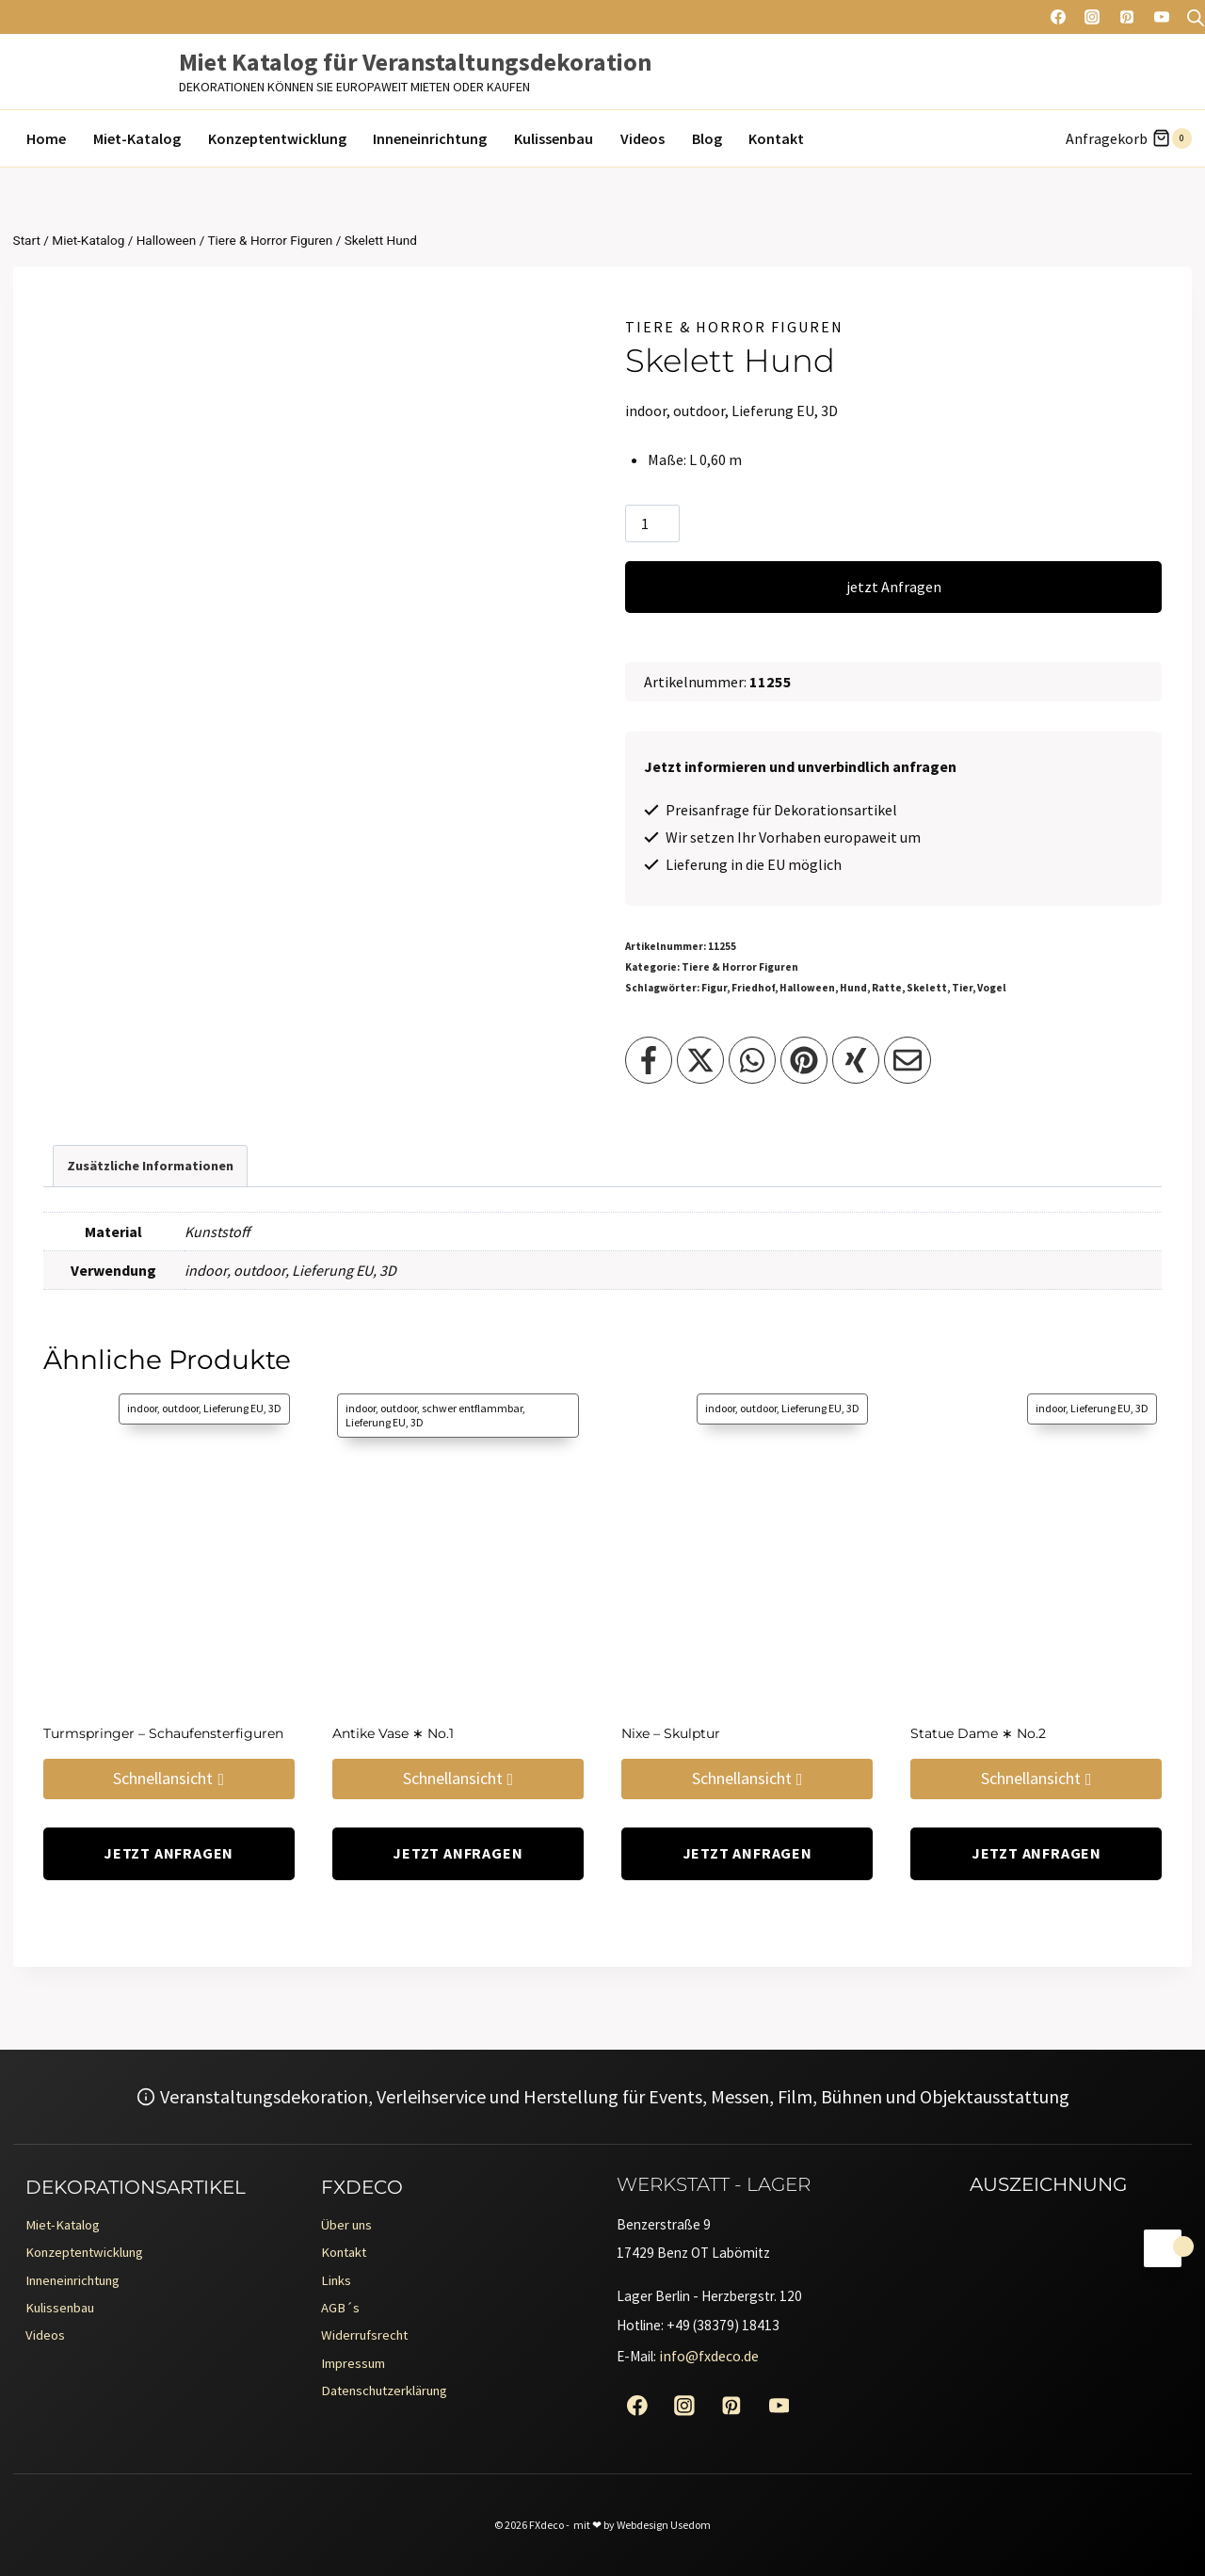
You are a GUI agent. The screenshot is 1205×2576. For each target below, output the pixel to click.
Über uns (349, 2218)
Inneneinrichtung (430, 138)
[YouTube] (1162, 17)
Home (46, 138)
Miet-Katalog (137, 138)
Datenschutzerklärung (394, 2399)
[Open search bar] (1195, 17)
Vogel (991, 987)
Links (338, 2278)
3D (387, 1270)
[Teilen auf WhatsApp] (752, 1060)
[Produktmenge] (652, 523)
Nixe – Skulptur (670, 1733)
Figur (714, 987)
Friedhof (753, 987)
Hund (853, 987)
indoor (206, 1270)
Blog (707, 138)
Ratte (887, 987)
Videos (642, 138)
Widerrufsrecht (369, 2338)
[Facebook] (1058, 17)
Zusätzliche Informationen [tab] (150, 1165)
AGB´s (342, 2308)
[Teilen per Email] (907, 1060)
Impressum (357, 2368)
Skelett (927, 987)
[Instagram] (1092, 17)
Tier (962, 987)
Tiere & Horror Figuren (734, 326)
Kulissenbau (553, 138)
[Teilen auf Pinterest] (803, 1060)
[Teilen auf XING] (855, 1060)
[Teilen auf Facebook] (648, 1060)
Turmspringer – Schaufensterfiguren (163, 1733)
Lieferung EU (332, 1270)
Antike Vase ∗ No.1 (393, 1733)
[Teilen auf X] (700, 1060)
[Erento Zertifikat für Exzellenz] (975, 2302)
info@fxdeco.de (713, 2353)
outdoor (259, 1270)
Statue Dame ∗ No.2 (978, 1733)
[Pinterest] (1127, 17)
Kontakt (776, 138)
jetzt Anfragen (893, 586)
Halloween (807, 987)
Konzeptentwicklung (277, 138)
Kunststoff (217, 1231)
